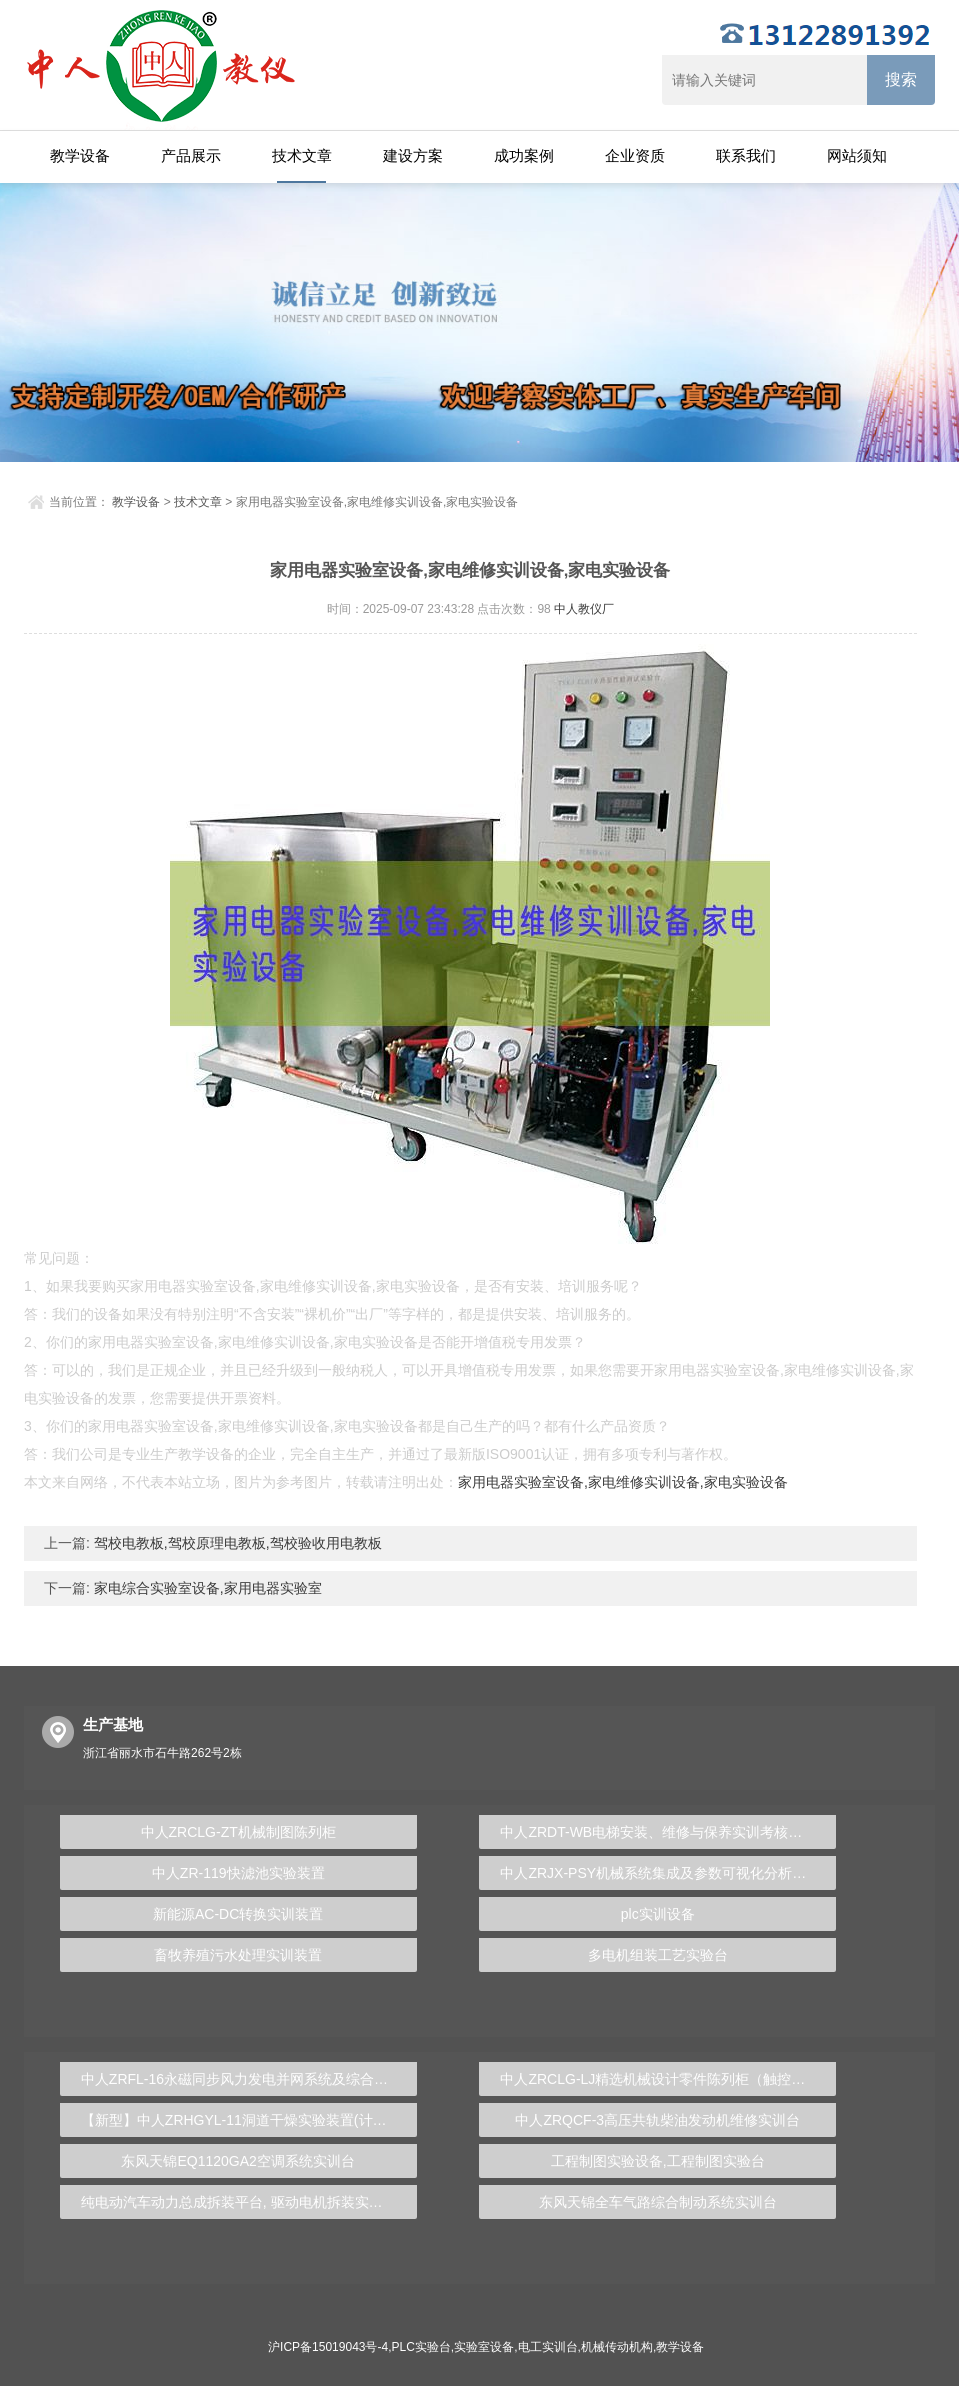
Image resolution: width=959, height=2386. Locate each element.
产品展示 (191, 155)
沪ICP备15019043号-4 (328, 2347)
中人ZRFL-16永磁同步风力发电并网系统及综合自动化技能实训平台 (249, 2079)
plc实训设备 (658, 1914)
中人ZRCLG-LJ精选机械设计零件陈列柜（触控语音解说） (668, 2079)
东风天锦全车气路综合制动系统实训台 (658, 2202)
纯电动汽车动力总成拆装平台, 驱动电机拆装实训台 (239, 2202)
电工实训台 (548, 2347)
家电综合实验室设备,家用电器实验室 (206, 1588)
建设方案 (413, 155)
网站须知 (857, 155)
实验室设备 (484, 2347)
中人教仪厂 (584, 609)
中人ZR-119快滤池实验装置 (238, 1873)
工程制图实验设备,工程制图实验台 (658, 2161)
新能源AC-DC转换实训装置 (238, 1914)
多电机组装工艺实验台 (658, 1955)
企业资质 (635, 155)
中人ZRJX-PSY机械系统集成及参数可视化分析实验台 (667, 1873)
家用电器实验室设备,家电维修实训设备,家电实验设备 (623, 1482)
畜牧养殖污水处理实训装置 (238, 1955)
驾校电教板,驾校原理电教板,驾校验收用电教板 (236, 1543)
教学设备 (80, 155)
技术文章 (302, 155)
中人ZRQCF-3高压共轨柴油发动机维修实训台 (657, 2120)
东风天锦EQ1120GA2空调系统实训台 (237, 2161)
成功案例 (524, 155)
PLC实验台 (421, 2347)
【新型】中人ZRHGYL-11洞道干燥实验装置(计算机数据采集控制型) (249, 2120)
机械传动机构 (617, 2347)
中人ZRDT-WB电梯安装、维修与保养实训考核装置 (658, 1832)
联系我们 (746, 155)
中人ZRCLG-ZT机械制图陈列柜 (238, 1832)
